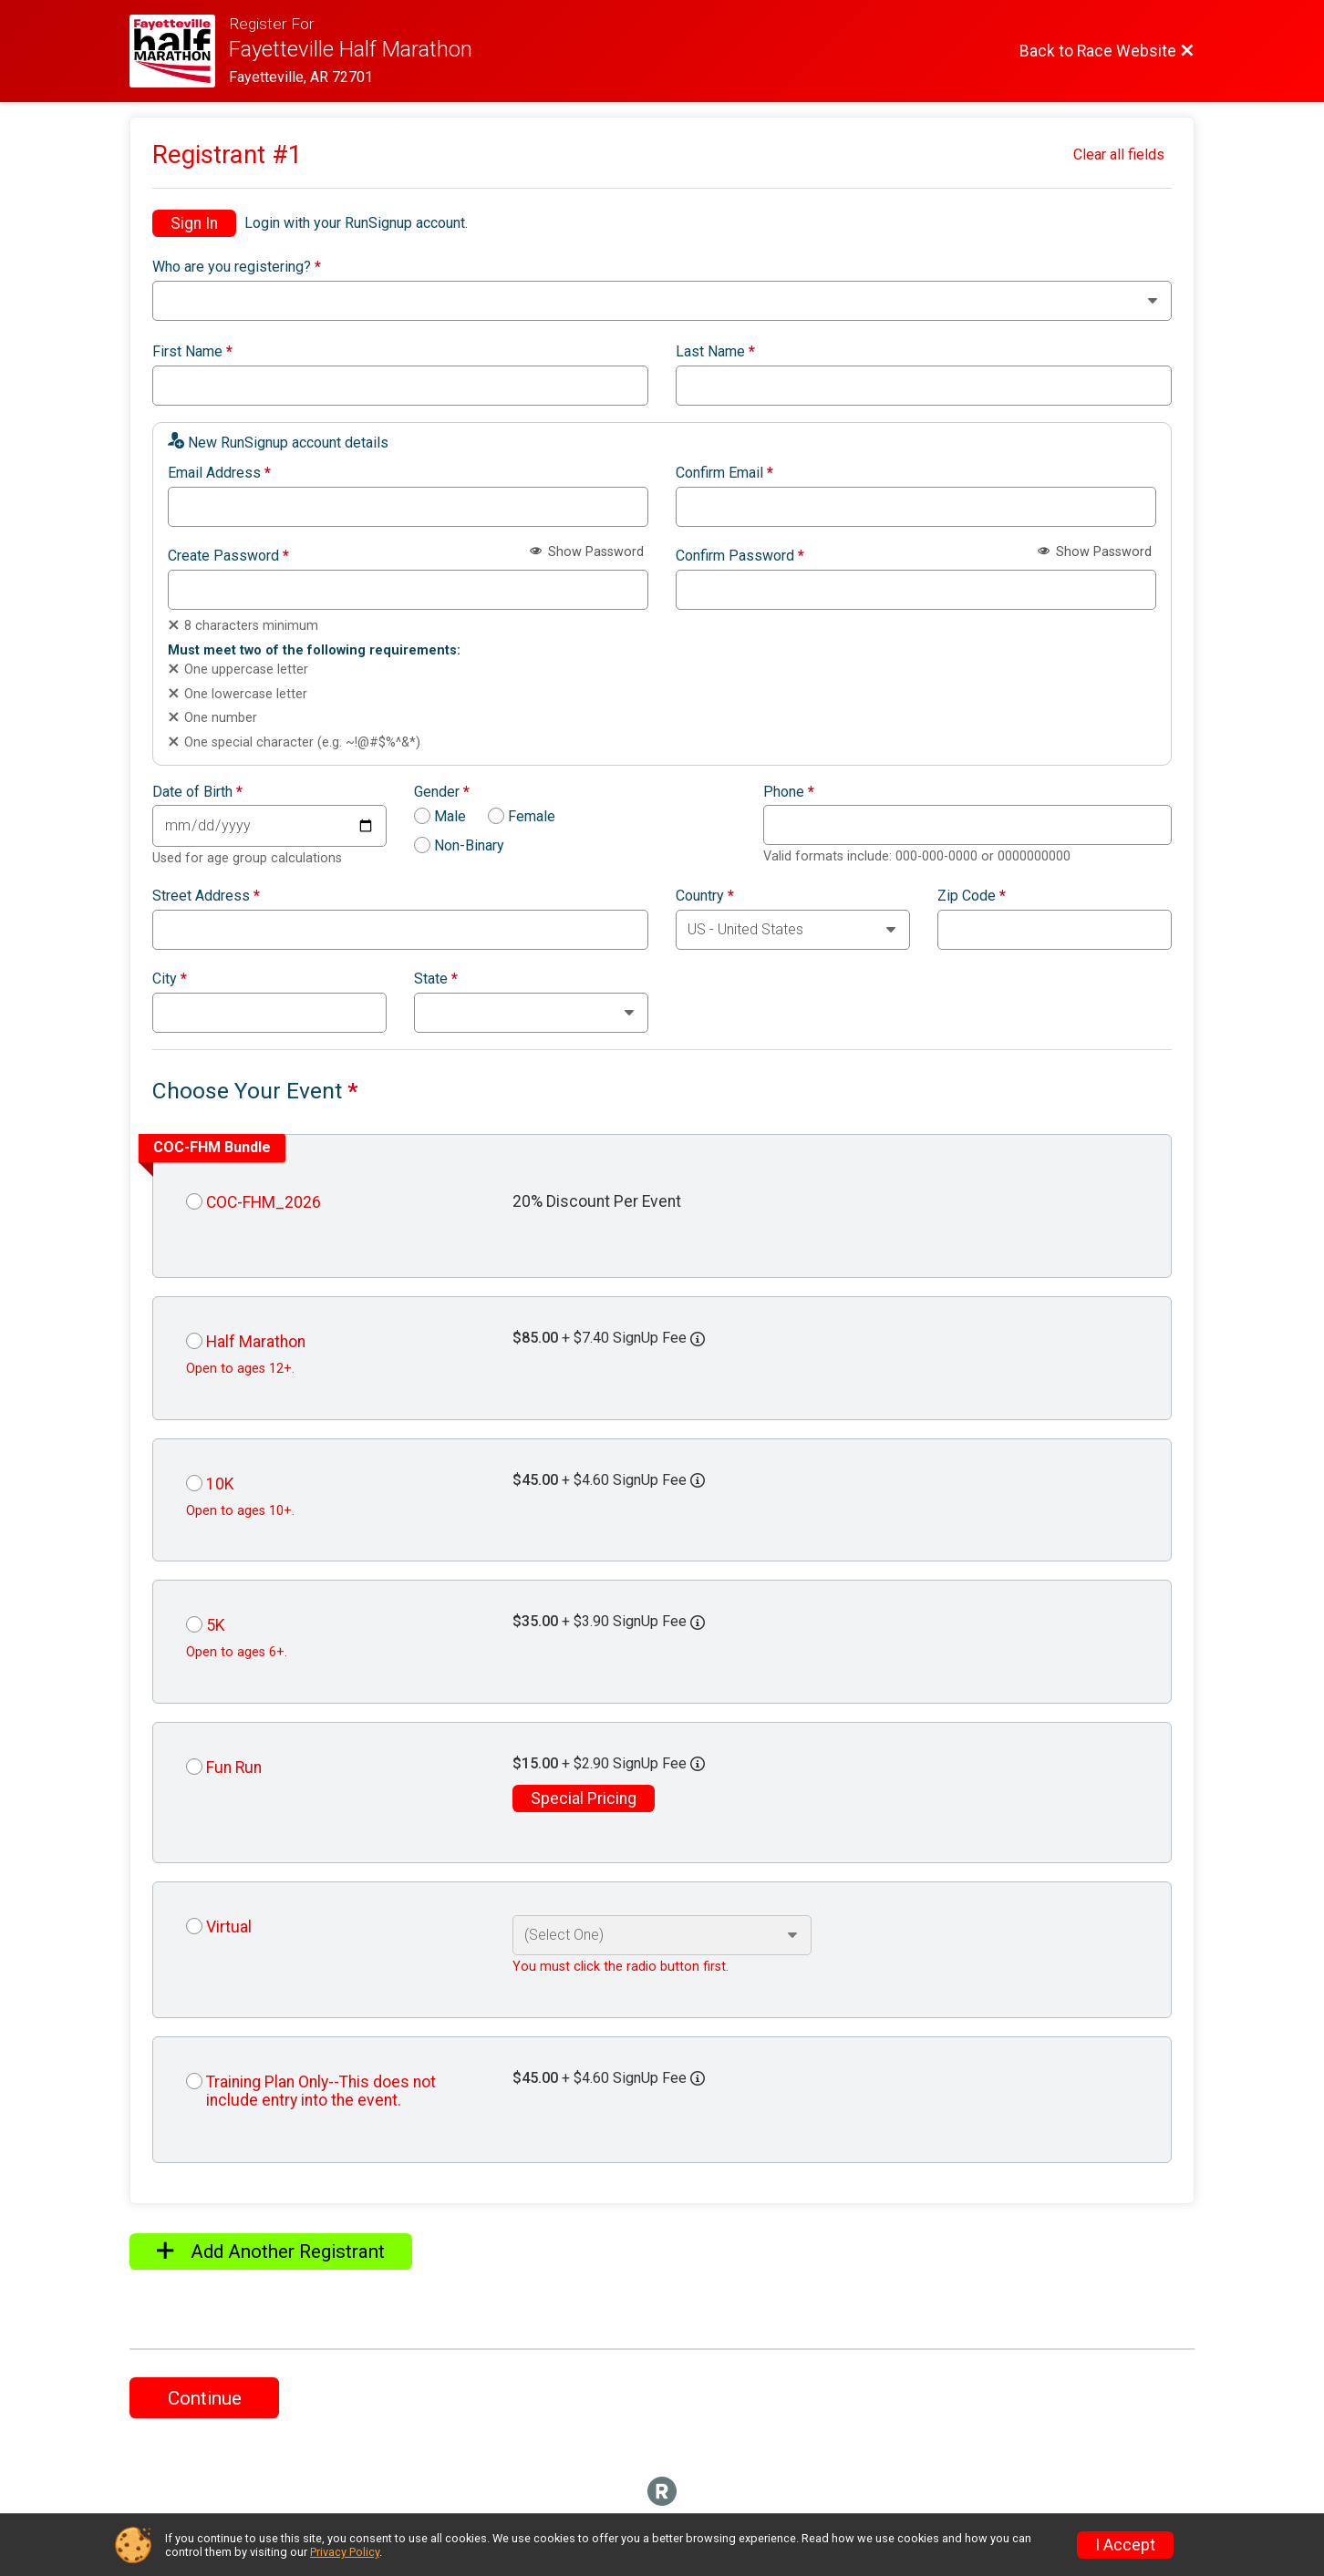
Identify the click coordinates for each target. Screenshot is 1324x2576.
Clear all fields (1118, 154)
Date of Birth (197, 792)
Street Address (206, 896)
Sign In (194, 223)
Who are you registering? (236, 267)
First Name (192, 352)
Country (705, 896)
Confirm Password (740, 556)
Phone (788, 792)
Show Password (587, 552)
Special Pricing (583, 1798)
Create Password (228, 556)
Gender (442, 792)
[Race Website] (179, 51)
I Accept (1125, 2545)
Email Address (219, 473)
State (436, 979)
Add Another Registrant (271, 2251)
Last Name (715, 352)
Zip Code (971, 896)
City (169, 979)
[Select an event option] (662, 1935)
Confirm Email (724, 473)
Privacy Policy (344, 2552)
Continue (205, 2398)
